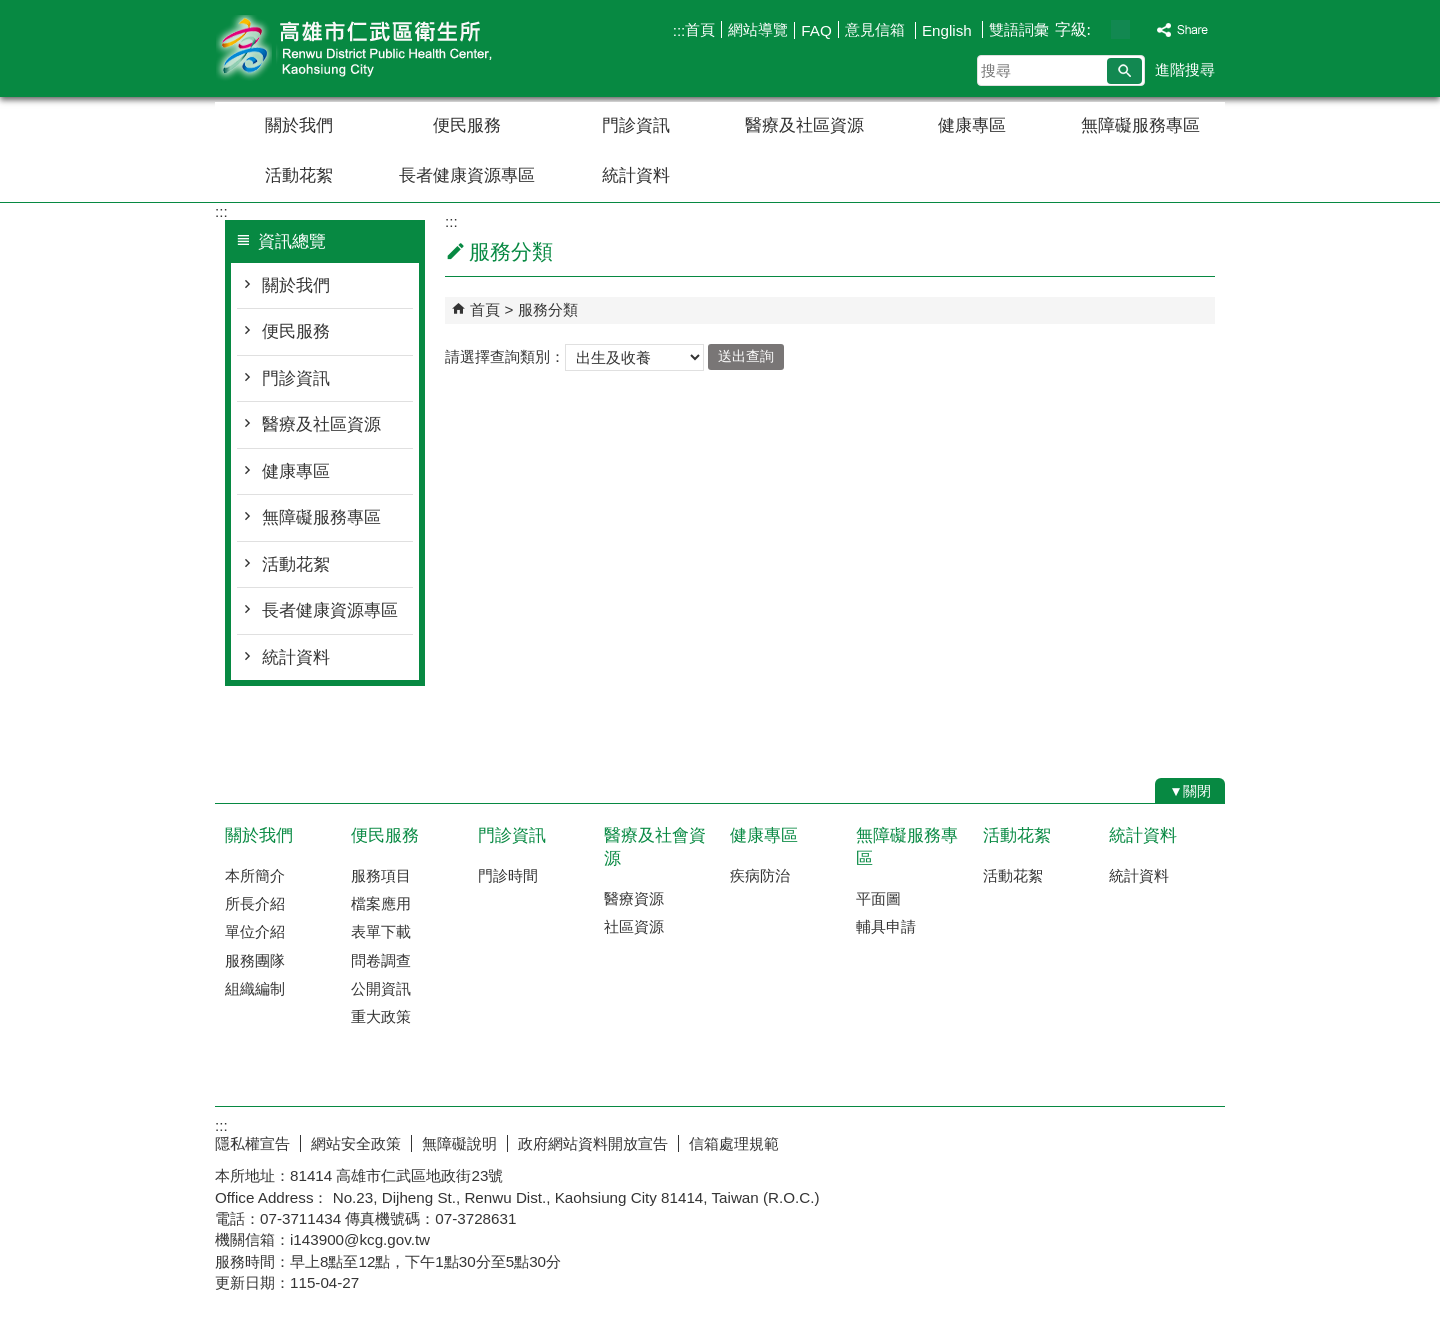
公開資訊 (381, 988)
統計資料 (636, 175)
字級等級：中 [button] (1120, 29)
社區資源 (634, 926)
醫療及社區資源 (804, 125)
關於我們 (299, 125)
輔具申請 (886, 926)
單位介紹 (255, 931)
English (949, 30)
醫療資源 (634, 898)
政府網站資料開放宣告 (593, 1143)
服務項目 (381, 875)
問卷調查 (381, 960)
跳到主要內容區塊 (10, 10)
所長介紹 (255, 903)
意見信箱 (877, 29)
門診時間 (508, 875)
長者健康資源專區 (467, 175)
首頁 (700, 29)
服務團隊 (255, 960)
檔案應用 (381, 903)
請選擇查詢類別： (505, 355)
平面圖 (878, 898)
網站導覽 (758, 29)
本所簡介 (255, 875)
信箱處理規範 (734, 1143)
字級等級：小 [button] (1099, 29)
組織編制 (255, 988)
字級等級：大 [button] (1141, 29)
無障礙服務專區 (1140, 125)
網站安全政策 (356, 1143)
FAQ (816, 30)
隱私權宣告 (252, 1143)
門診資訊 (636, 125)
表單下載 (381, 931)
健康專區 (972, 125)
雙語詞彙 (1019, 29)
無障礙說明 (459, 1143)
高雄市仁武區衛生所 (384, 48)
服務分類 (548, 309)
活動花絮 (299, 175)
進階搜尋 (1185, 69)
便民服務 (467, 125)
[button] (1124, 71)
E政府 (1053, 1139)
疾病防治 (760, 875)
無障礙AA (1152, 1141)
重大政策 (381, 1016)
